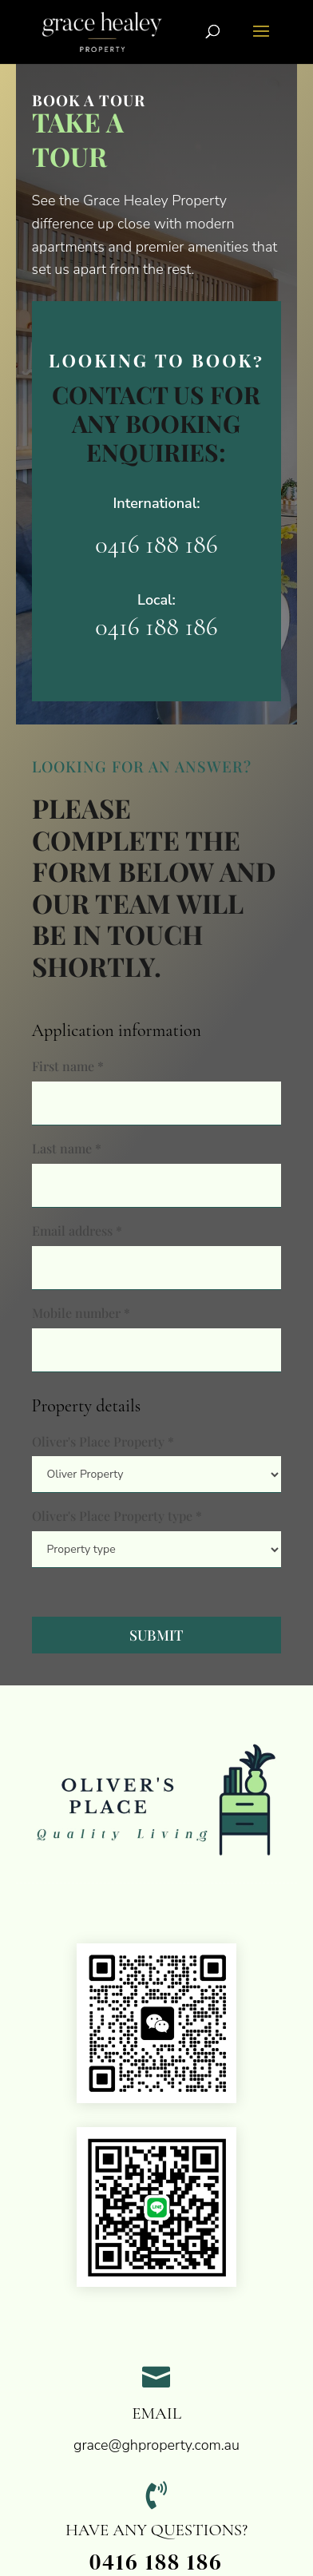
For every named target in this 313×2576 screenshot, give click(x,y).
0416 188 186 (156, 544)
